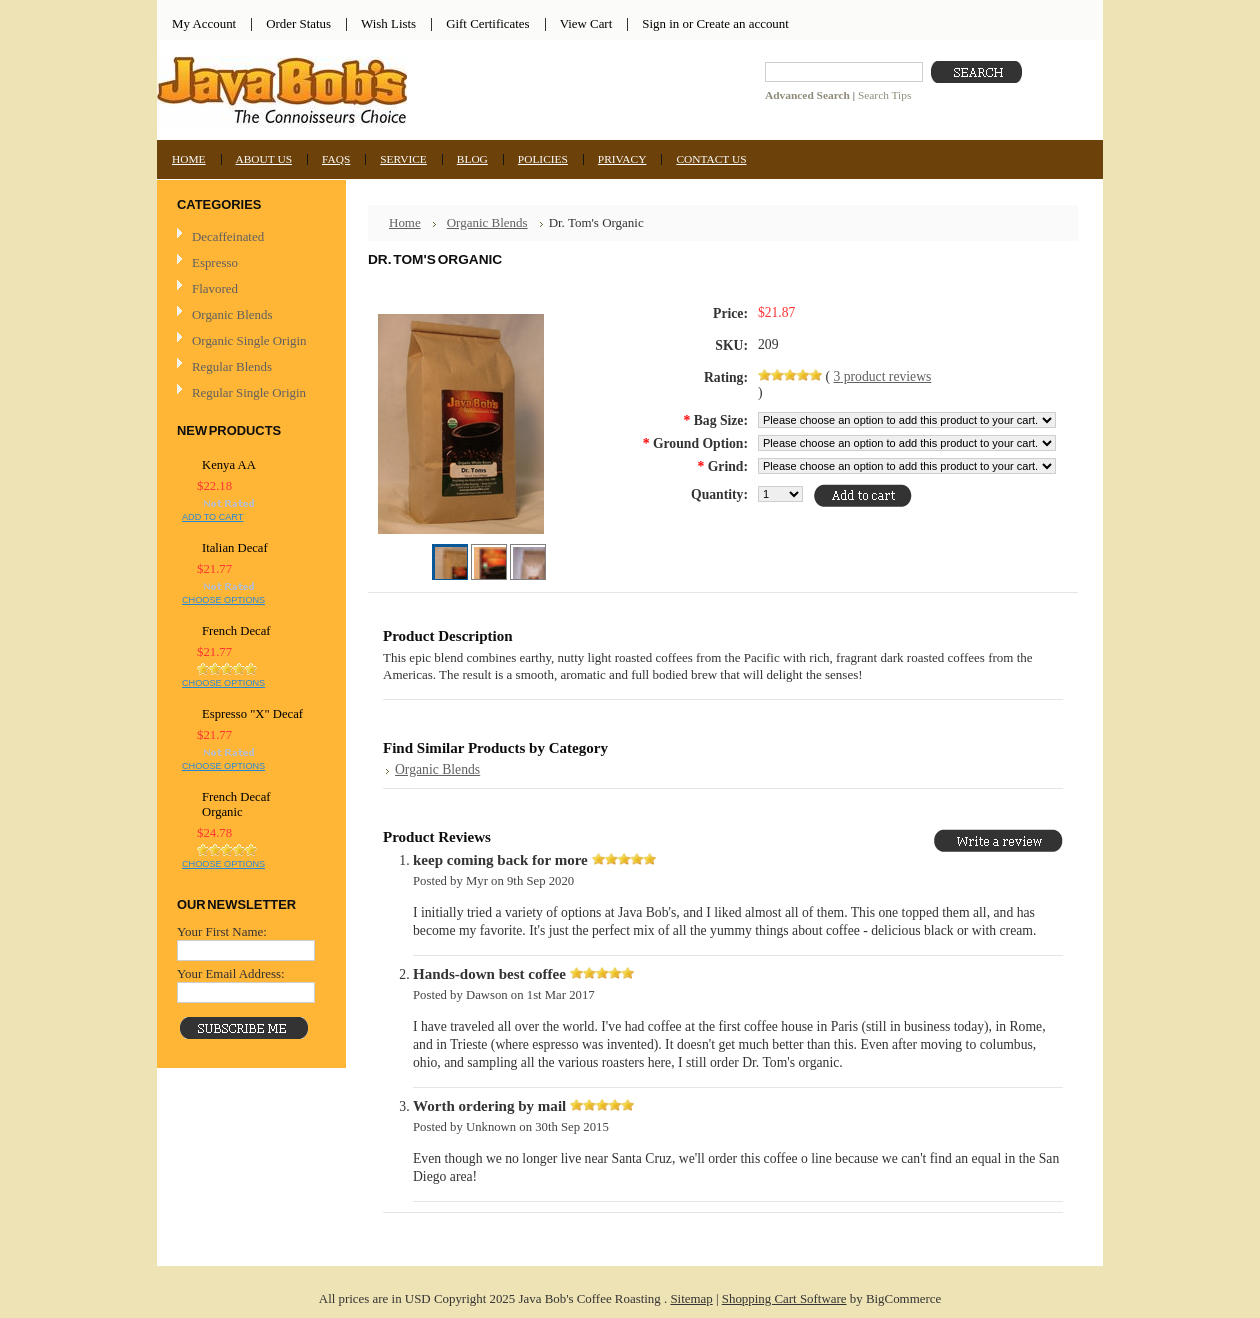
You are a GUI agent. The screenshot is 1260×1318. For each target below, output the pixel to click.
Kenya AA (229, 465)
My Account (204, 23)
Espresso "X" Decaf (252, 714)
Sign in (660, 23)
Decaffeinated (228, 236)
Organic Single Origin (249, 340)
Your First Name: (222, 931)
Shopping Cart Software (784, 1298)
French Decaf (236, 631)
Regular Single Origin (249, 392)
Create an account (742, 23)
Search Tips (884, 95)
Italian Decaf (235, 548)
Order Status (298, 23)
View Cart (586, 23)
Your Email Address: (231, 973)
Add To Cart (212, 517)
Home (405, 222)
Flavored (215, 288)
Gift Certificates (488, 23)
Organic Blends (232, 314)
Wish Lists (388, 23)
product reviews (882, 376)
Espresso (215, 262)
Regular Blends (232, 366)
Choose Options (223, 600)
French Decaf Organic (236, 804)
